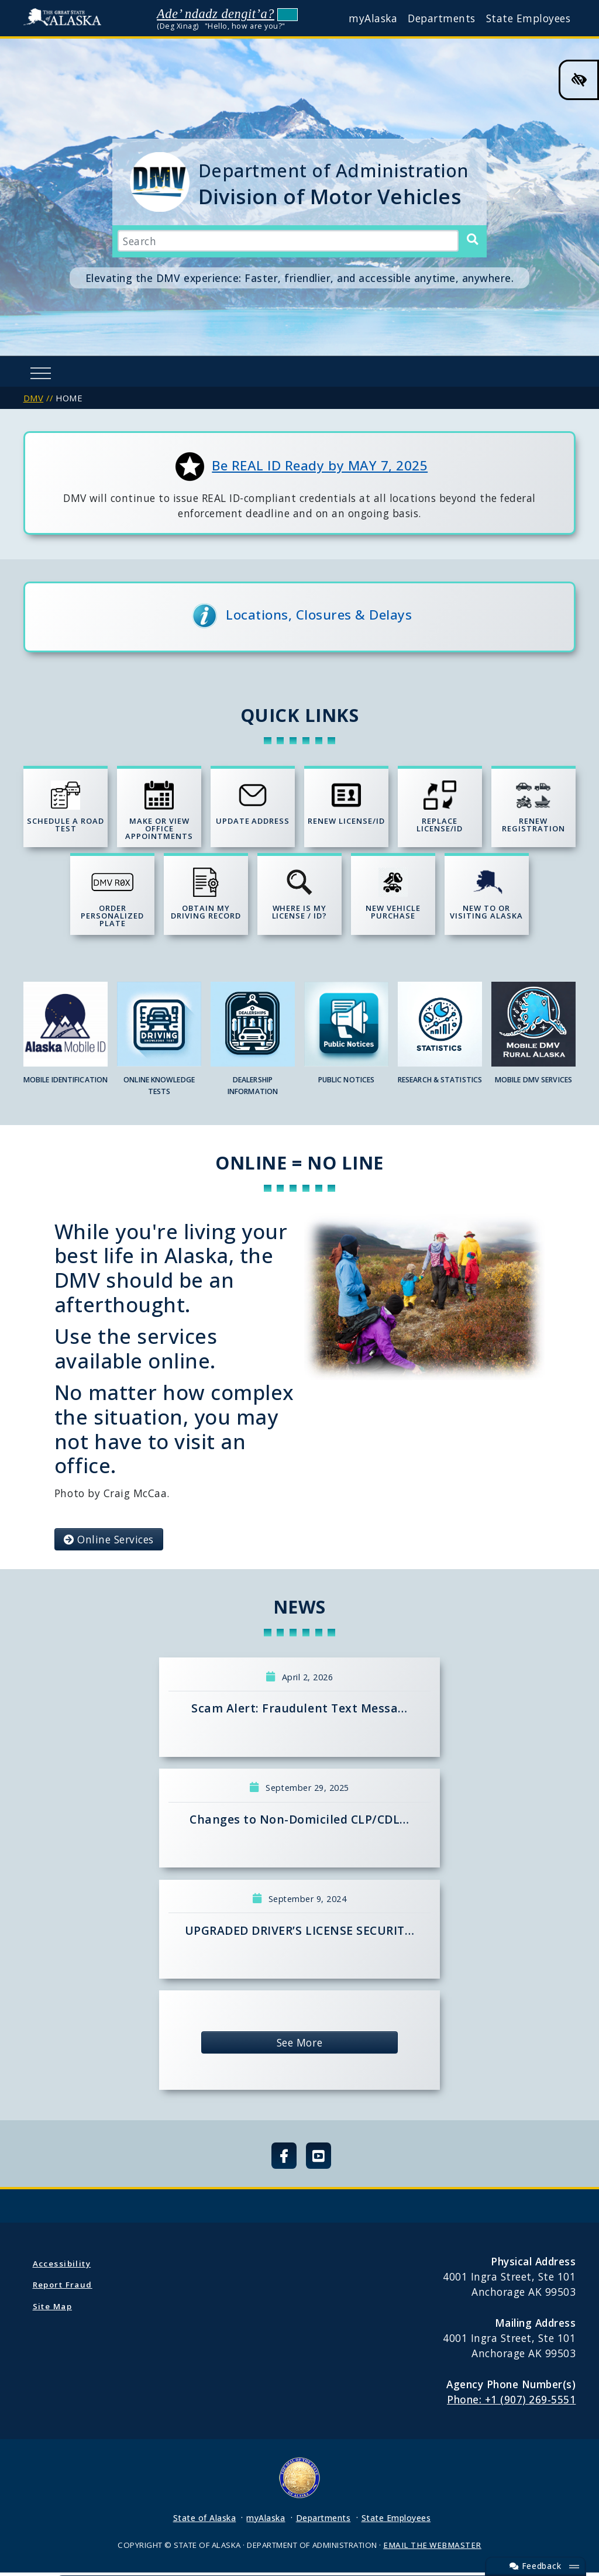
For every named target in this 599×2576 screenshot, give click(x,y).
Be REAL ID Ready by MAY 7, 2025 (320, 465)
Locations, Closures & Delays (319, 615)
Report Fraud (62, 2288)
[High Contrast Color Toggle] (579, 80)
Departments (442, 18)
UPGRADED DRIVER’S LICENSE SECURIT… (299, 1933)
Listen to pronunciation (287, 14)
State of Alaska (64, 18)
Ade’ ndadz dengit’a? (215, 13)
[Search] (472, 239)
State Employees (528, 18)
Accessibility (62, 2267)
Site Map (52, 2309)
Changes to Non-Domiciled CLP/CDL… (299, 1823)
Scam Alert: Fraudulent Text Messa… (299, 1711)
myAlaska (373, 18)
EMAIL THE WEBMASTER (432, 2548)
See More (299, 2046)
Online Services (109, 1542)
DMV (33, 398)
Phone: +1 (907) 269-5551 (511, 2403)
